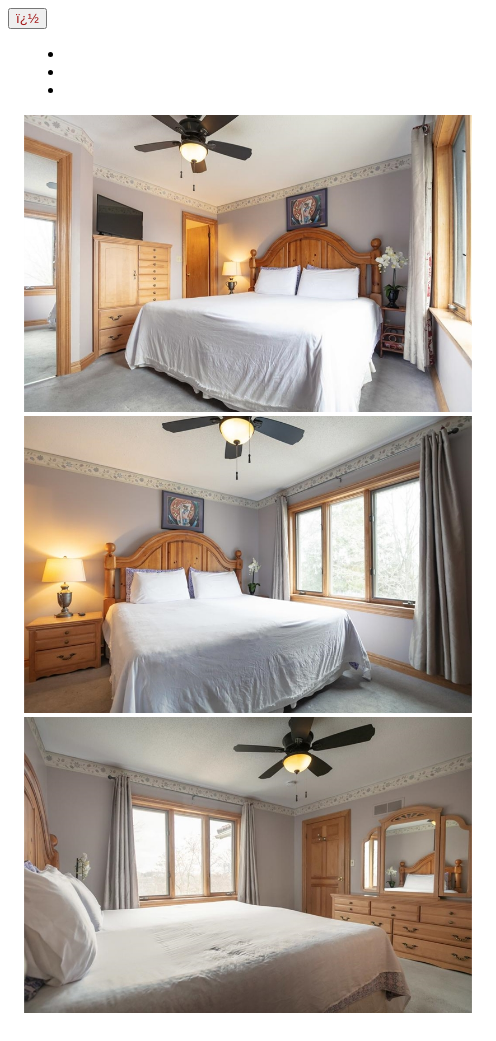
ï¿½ (27, 18)
